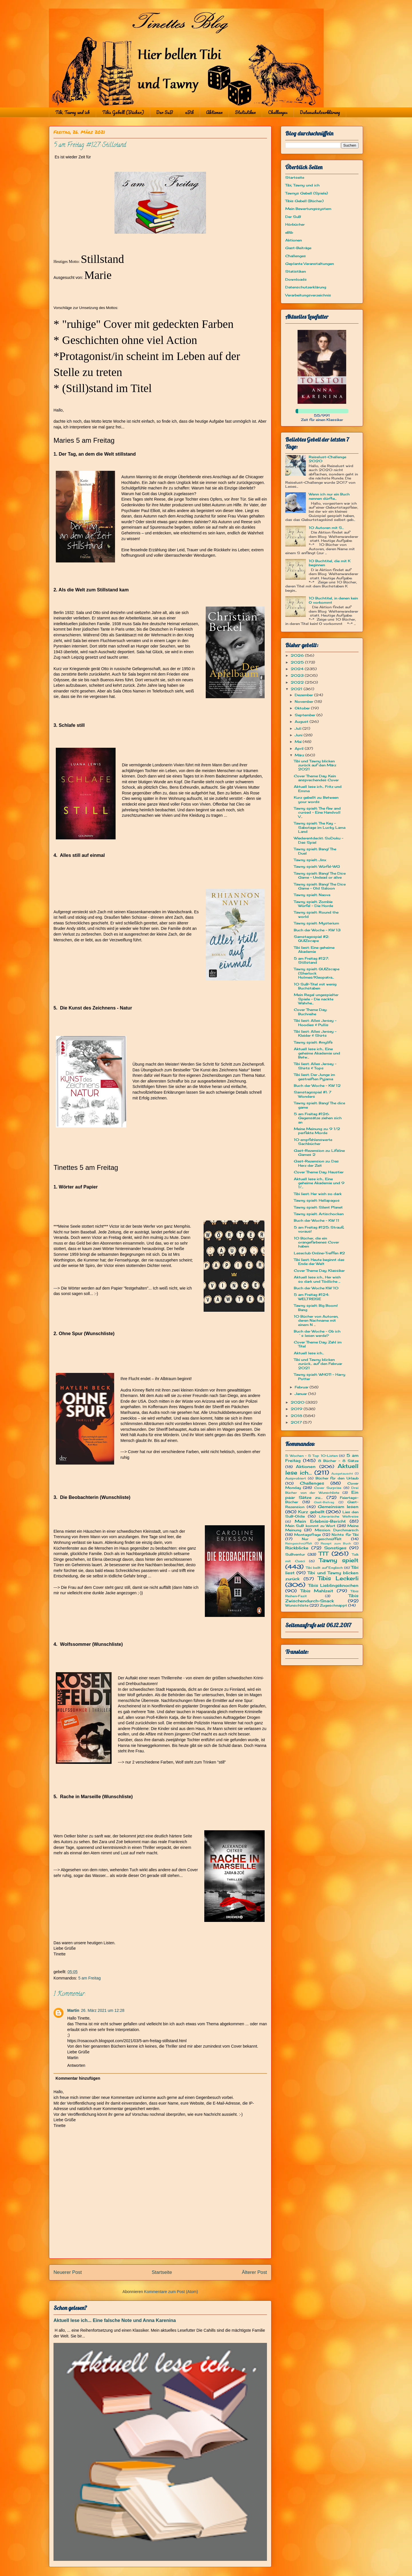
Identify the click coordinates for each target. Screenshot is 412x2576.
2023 (298, 675)
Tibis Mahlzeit (316, 1590)
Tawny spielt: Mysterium (316, 923)
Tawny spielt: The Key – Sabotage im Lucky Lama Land (319, 827)
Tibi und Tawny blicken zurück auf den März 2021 (315, 765)
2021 (297, 689)
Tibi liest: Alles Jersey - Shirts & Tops (315, 1066)
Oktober (303, 708)
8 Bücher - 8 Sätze (338, 1461)
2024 (298, 669)
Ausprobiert (295, 1478)
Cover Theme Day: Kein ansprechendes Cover (316, 778)
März (300, 755)
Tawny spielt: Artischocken (319, 1214)
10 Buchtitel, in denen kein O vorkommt (333, 600)
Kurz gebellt (311, 1511)
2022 (298, 682)
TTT (323, 1553)
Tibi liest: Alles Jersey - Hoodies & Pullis (315, 1022)
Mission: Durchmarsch (336, 1530)
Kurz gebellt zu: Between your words (316, 799)
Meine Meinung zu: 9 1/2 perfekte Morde (317, 1131)
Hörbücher (295, 224)
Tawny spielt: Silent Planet (318, 1207)
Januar (301, 1394)
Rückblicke (296, 1547)
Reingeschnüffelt (298, 1543)
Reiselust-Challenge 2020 (327, 459)
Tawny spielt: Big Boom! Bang (316, 1307)
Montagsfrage (307, 1534)
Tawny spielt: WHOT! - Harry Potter (319, 1376)
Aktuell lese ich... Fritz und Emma (318, 788)
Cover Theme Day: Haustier (319, 1172)
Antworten (76, 2065)
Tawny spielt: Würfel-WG (317, 866)
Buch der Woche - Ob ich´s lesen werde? (317, 1333)
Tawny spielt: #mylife (313, 1042)
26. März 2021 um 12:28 (102, 2010)
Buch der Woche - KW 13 (317, 930)
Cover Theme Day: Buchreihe (310, 1011)
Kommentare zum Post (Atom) (171, 2291)
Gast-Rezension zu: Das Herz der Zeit (316, 1163)
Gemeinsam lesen (338, 1506)
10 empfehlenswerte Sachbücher (313, 1142)
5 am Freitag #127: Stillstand (311, 960)
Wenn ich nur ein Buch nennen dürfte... (329, 496)
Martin (73, 2010)
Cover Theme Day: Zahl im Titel (318, 1344)
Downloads (296, 279)
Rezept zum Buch (336, 1543)
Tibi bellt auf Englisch (324, 1568)
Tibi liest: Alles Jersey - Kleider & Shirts (315, 1033)
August (302, 721)
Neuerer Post (68, 2272)
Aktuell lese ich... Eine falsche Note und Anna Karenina (115, 2320)
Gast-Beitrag (324, 1502)
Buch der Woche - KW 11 (316, 1220)
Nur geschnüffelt (322, 1539)
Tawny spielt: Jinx (310, 860)
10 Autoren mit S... (326, 528)
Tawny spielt (339, 1560)
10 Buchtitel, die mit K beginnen (329, 563)
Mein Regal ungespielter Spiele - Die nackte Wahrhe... (316, 999)
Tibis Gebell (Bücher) (123, 112)
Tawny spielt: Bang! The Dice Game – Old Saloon (320, 886)
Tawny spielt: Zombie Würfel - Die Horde (313, 904)
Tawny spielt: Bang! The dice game (319, 1105)
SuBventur (295, 1554)
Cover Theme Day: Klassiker (319, 1270)
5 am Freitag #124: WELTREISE (311, 1296)
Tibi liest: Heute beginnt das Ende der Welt (319, 1262)
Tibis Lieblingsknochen (333, 1585)
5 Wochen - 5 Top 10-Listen (311, 1456)
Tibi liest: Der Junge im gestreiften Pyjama (314, 1076)
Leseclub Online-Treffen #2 (319, 1253)
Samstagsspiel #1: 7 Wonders (312, 1094)
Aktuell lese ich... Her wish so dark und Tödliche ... (317, 1279)
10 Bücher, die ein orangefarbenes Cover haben (316, 1242)
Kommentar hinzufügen (78, 2078)
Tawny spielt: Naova (312, 895)
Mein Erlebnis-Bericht (320, 1521)
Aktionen (214, 112)
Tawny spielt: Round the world (316, 914)
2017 (297, 1422)
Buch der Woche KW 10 (316, 1288)
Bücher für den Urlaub (337, 1478)
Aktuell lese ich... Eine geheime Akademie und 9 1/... (319, 1183)
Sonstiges (335, 1547)
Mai (299, 741)
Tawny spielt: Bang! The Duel (315, 851)
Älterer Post (254, 2272)
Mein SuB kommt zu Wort (310, 1526)
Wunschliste (296, 1605)
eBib (189, 112)
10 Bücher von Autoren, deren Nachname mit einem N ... (316, 1320)
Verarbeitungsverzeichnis (308, 295)
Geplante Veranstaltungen (309, 263)
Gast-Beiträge (298, 248)
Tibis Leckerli (338, 1578)
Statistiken (245, 112)
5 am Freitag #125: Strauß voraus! (319, 1229)
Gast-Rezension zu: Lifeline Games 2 (319, 1152)
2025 (298, 662)
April (300, 748)
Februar (302, 1387)
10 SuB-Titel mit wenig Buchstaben (315, 986)
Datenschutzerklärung (320, 112)
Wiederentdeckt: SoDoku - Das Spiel (318, 840)
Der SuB (164, 112)
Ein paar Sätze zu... (321, 1494)
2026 (298, 655)
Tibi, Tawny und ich (72, 112)
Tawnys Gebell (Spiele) (306, 193)
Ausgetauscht (342, 1473)
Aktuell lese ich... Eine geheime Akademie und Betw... (317, 1053)
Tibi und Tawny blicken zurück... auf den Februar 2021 (318, 1363)
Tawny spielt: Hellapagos (317, 1200)
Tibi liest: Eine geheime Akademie (314, 949)
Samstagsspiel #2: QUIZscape (311, 938)
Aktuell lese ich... (309, 1353)
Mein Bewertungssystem (308, 208)
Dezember (304, 695)
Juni (299, 735)
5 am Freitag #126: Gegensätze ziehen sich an (318, 1118)
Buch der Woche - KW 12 (317, 1085)
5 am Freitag (89, 1978)
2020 (298, 1402)
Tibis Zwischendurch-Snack (321, 1598)
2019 (297, 1409)
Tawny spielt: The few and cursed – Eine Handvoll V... (317, 812)
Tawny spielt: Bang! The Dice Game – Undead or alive (320, 875)
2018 (297, 1416)
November (304, 701)
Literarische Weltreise (338, 1516)
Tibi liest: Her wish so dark (318, 1194)
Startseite (162, 2272)
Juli (298, 728)
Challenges (278, 112)
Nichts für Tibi (345, 1534)
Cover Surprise (327, 1488)
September (305, 715)
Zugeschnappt (333, 1605)
